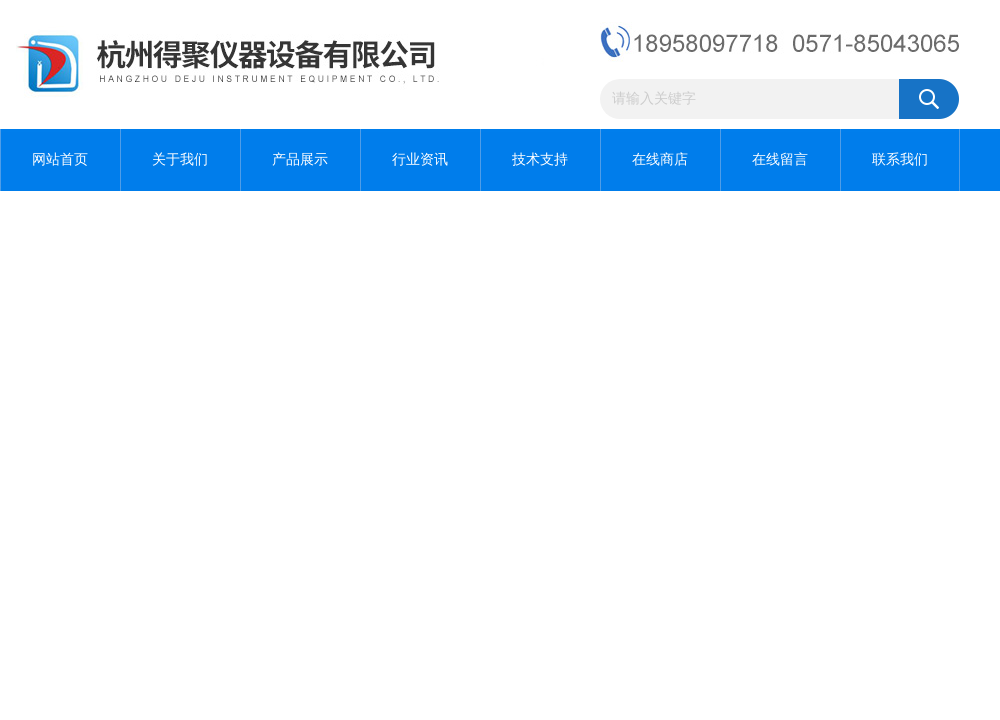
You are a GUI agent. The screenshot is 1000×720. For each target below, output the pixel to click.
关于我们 (180, 159)
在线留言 (780, 159)
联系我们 (900, 159)
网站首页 (60, 159)
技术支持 (540, 159)
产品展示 (300, 159)
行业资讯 (420, 159)
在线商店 (660, 159)
